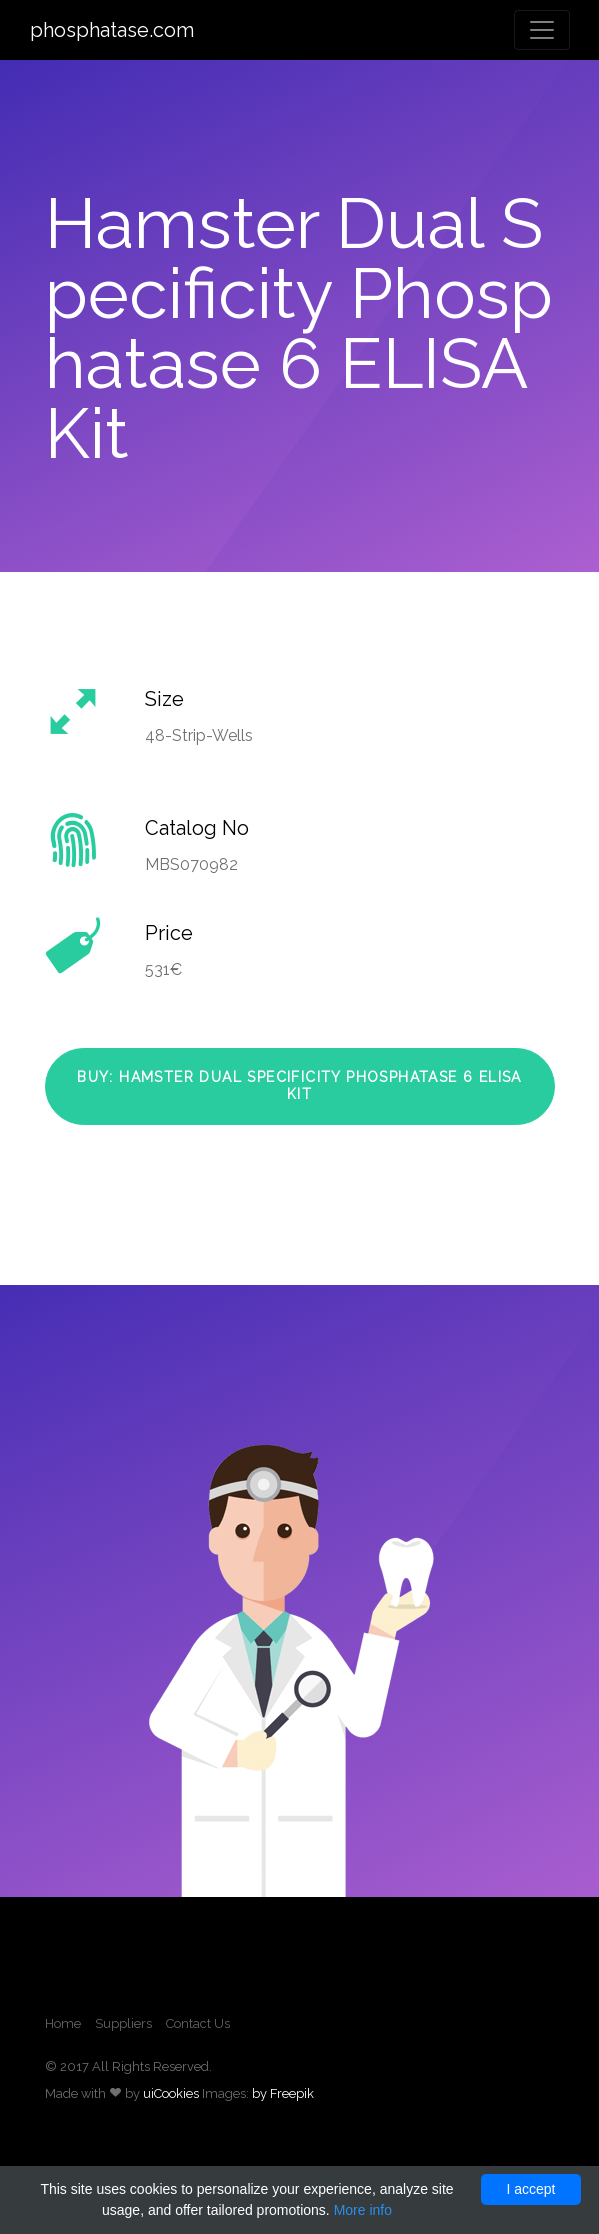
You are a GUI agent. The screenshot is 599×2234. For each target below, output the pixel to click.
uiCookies (171, 2093)
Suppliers (123, 2023)
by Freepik (283, 2093)
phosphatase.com (112, 30)
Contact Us (198, 2023)
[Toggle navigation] (542, 30)
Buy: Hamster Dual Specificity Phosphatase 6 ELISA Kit (299, 1086)
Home (63, 2023)
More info (363, 2210)
